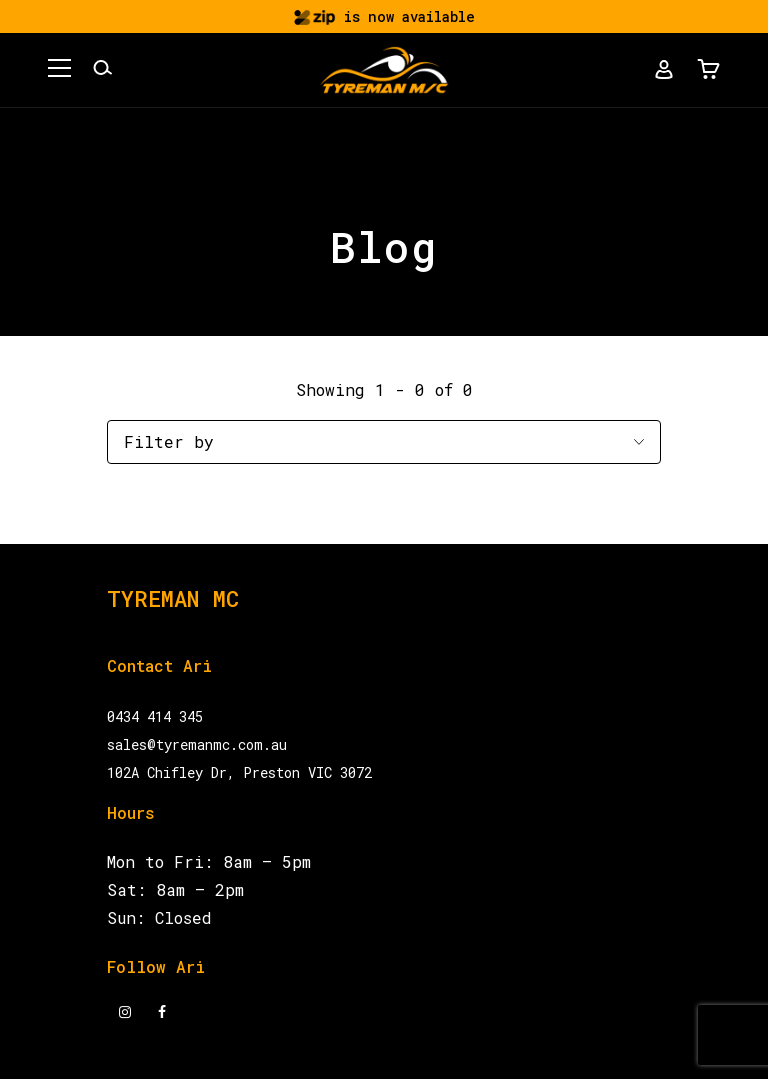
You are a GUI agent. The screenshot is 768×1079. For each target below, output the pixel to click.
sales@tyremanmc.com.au (197, 744)
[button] (59, 71)
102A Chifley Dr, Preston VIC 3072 (239, 772)
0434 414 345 (155, 716)
